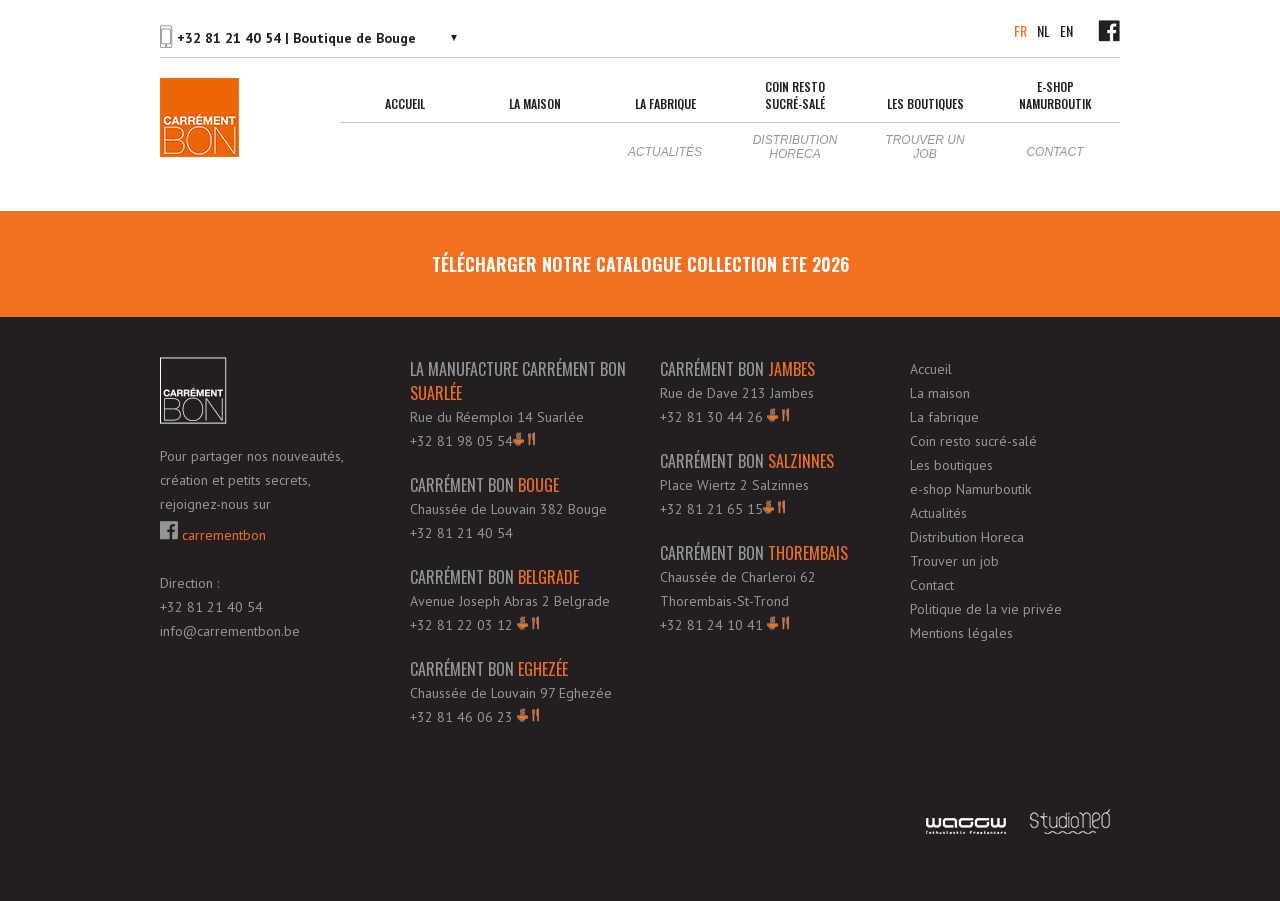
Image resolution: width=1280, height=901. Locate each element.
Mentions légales (961, 633)
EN (1066, 30)
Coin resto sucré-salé (795, 95)
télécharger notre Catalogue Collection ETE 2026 (640, 264)
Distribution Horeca (795, 147)
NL (1043, 30)
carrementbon (213, 532)
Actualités (665, 152)
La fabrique (665, 103)
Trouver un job (924, 147)
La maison (535, 103)
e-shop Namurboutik (1055, 95)
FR (1020, 30)
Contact (1054, 152)
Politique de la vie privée (986, 609)
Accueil (405, 103)
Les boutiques (925, 103)
